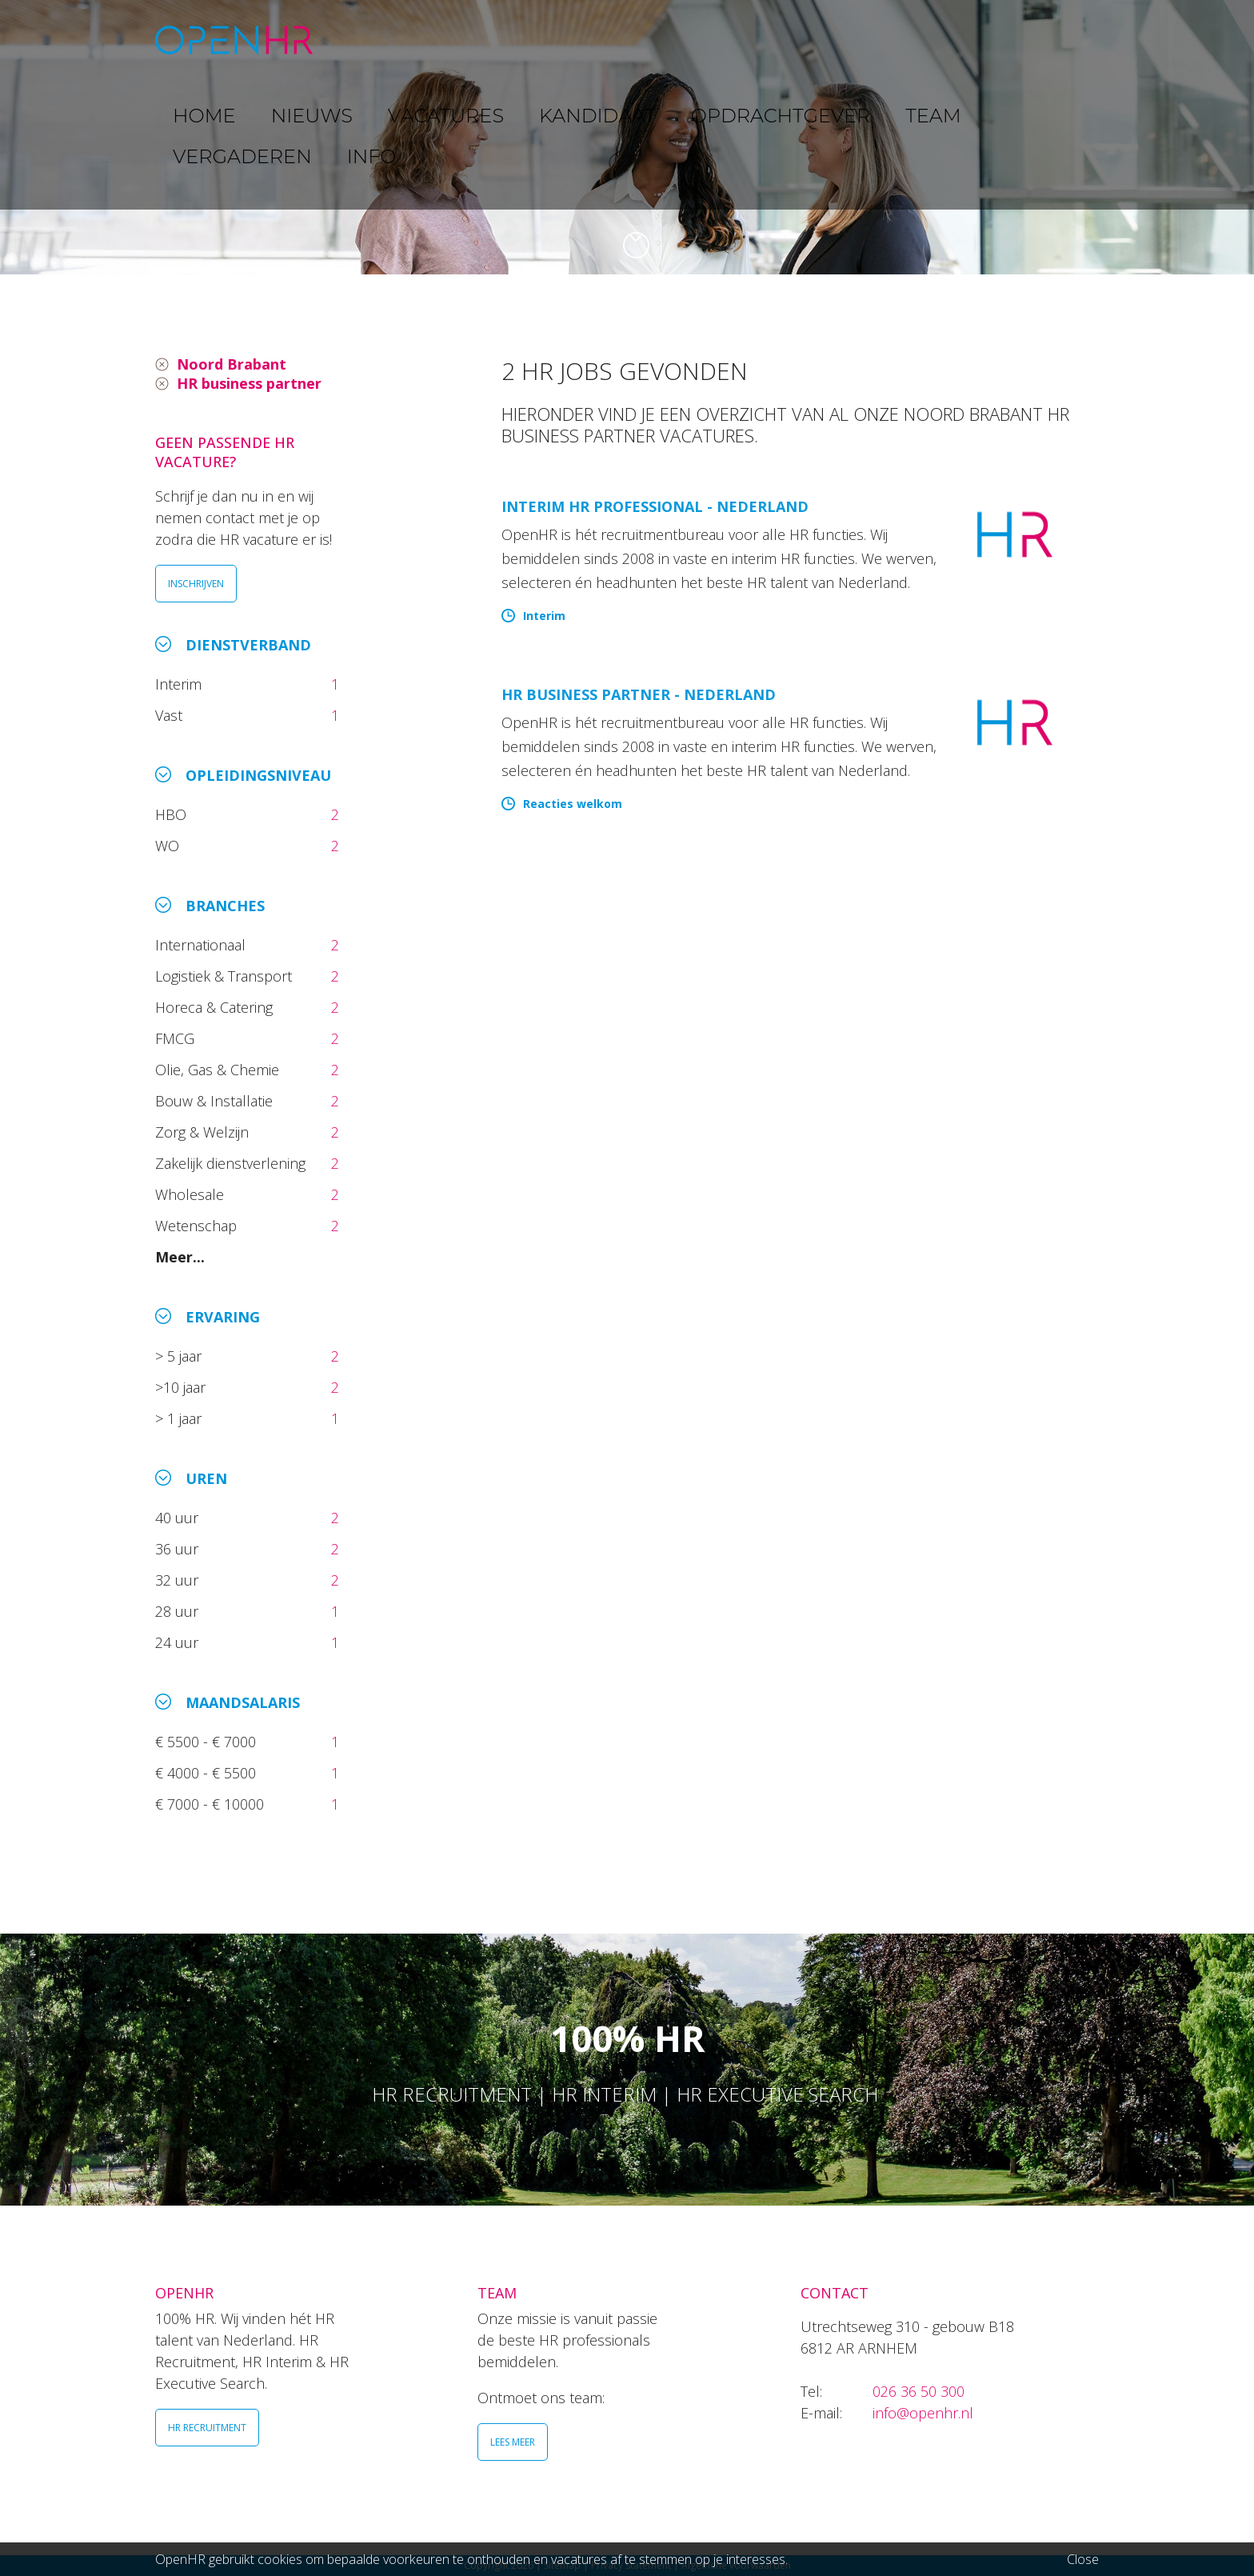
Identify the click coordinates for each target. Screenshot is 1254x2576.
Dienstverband (248, 644)
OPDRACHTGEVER (763, 39)
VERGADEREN (957, 39)
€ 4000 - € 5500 (207, 1772)
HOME (370, 39)
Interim (182, 684)
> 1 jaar (180, 1418)
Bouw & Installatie (216, 1100)
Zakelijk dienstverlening (232, 1163)
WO (169, 845)
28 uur (178, 1611)
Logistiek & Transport (225, 976)
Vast (170, 715)
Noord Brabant (231, 364)
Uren (206, 1478)
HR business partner (249, 383)
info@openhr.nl (923, 2412)
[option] (627, 137)
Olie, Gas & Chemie (219, 1069)
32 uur (180, 1580)
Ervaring (223, 1316)
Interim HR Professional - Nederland (655, 506)
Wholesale (191, 1194)
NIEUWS (444, 39)
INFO (1045, 39)
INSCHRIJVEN (196, 583)
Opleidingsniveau (258, 775)
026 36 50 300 (918, 2391)
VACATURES (535, 39)
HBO (172, 814)
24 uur (180, 1642)
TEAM (867, 39)
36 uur (180, 1548)
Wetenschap (200, 1225)
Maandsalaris (243, 1702)
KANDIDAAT (638, 39)
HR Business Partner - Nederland (638, 694)
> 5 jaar (180, 1356)
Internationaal (202, 944)
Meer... (180, 1256)
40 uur (178, 1517)
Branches (225, 905)
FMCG (176, 1038)
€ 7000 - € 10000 (211, 1804)
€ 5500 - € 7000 (207, 1741)
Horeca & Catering (216, 1007)
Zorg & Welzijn (204, 1132)
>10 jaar (182, 1387)
